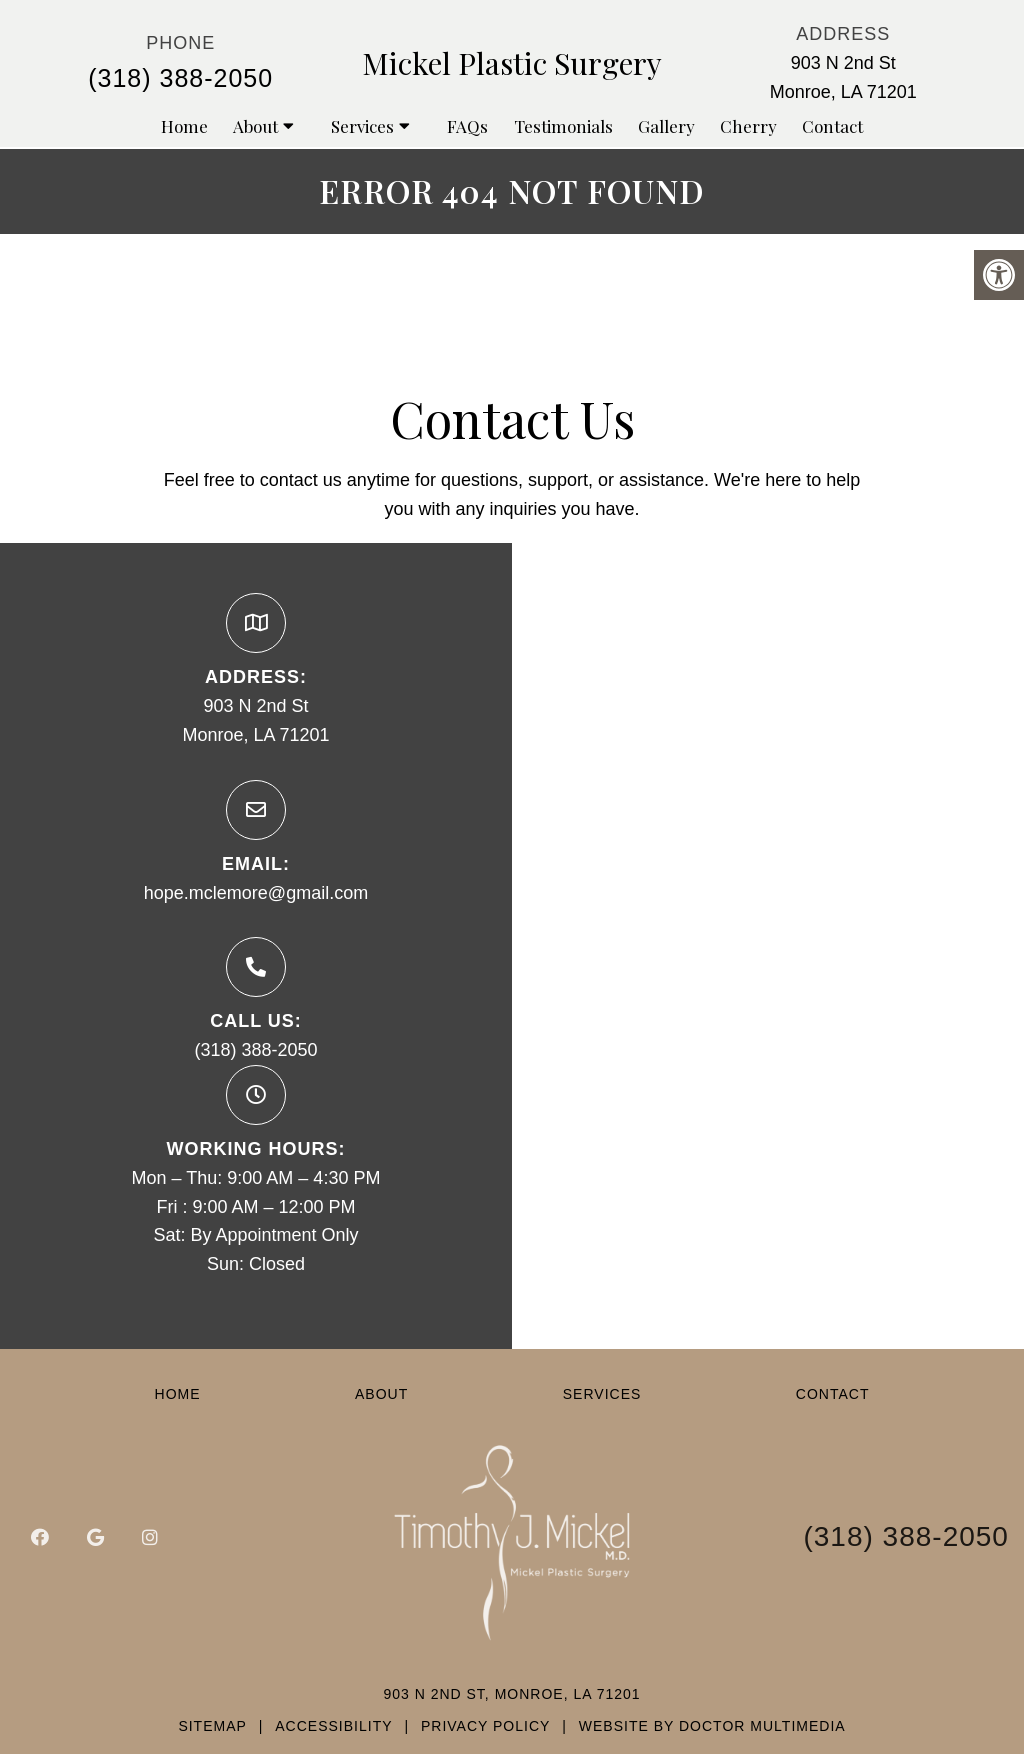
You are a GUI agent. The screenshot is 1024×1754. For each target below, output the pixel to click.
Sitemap (212, 1726)
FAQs (467, 126)
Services (362, 126)
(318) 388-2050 (180, 78)
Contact (832, 126)
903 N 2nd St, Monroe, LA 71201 (511, 1694)
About (255, 126)
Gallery (666, 126)
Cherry (748, 126)
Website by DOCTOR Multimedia (712, 1726)
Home (184, 126)
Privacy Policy (485, 1726)
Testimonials (563, 126)
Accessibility (333, 1726)
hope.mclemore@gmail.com (256, 893)
